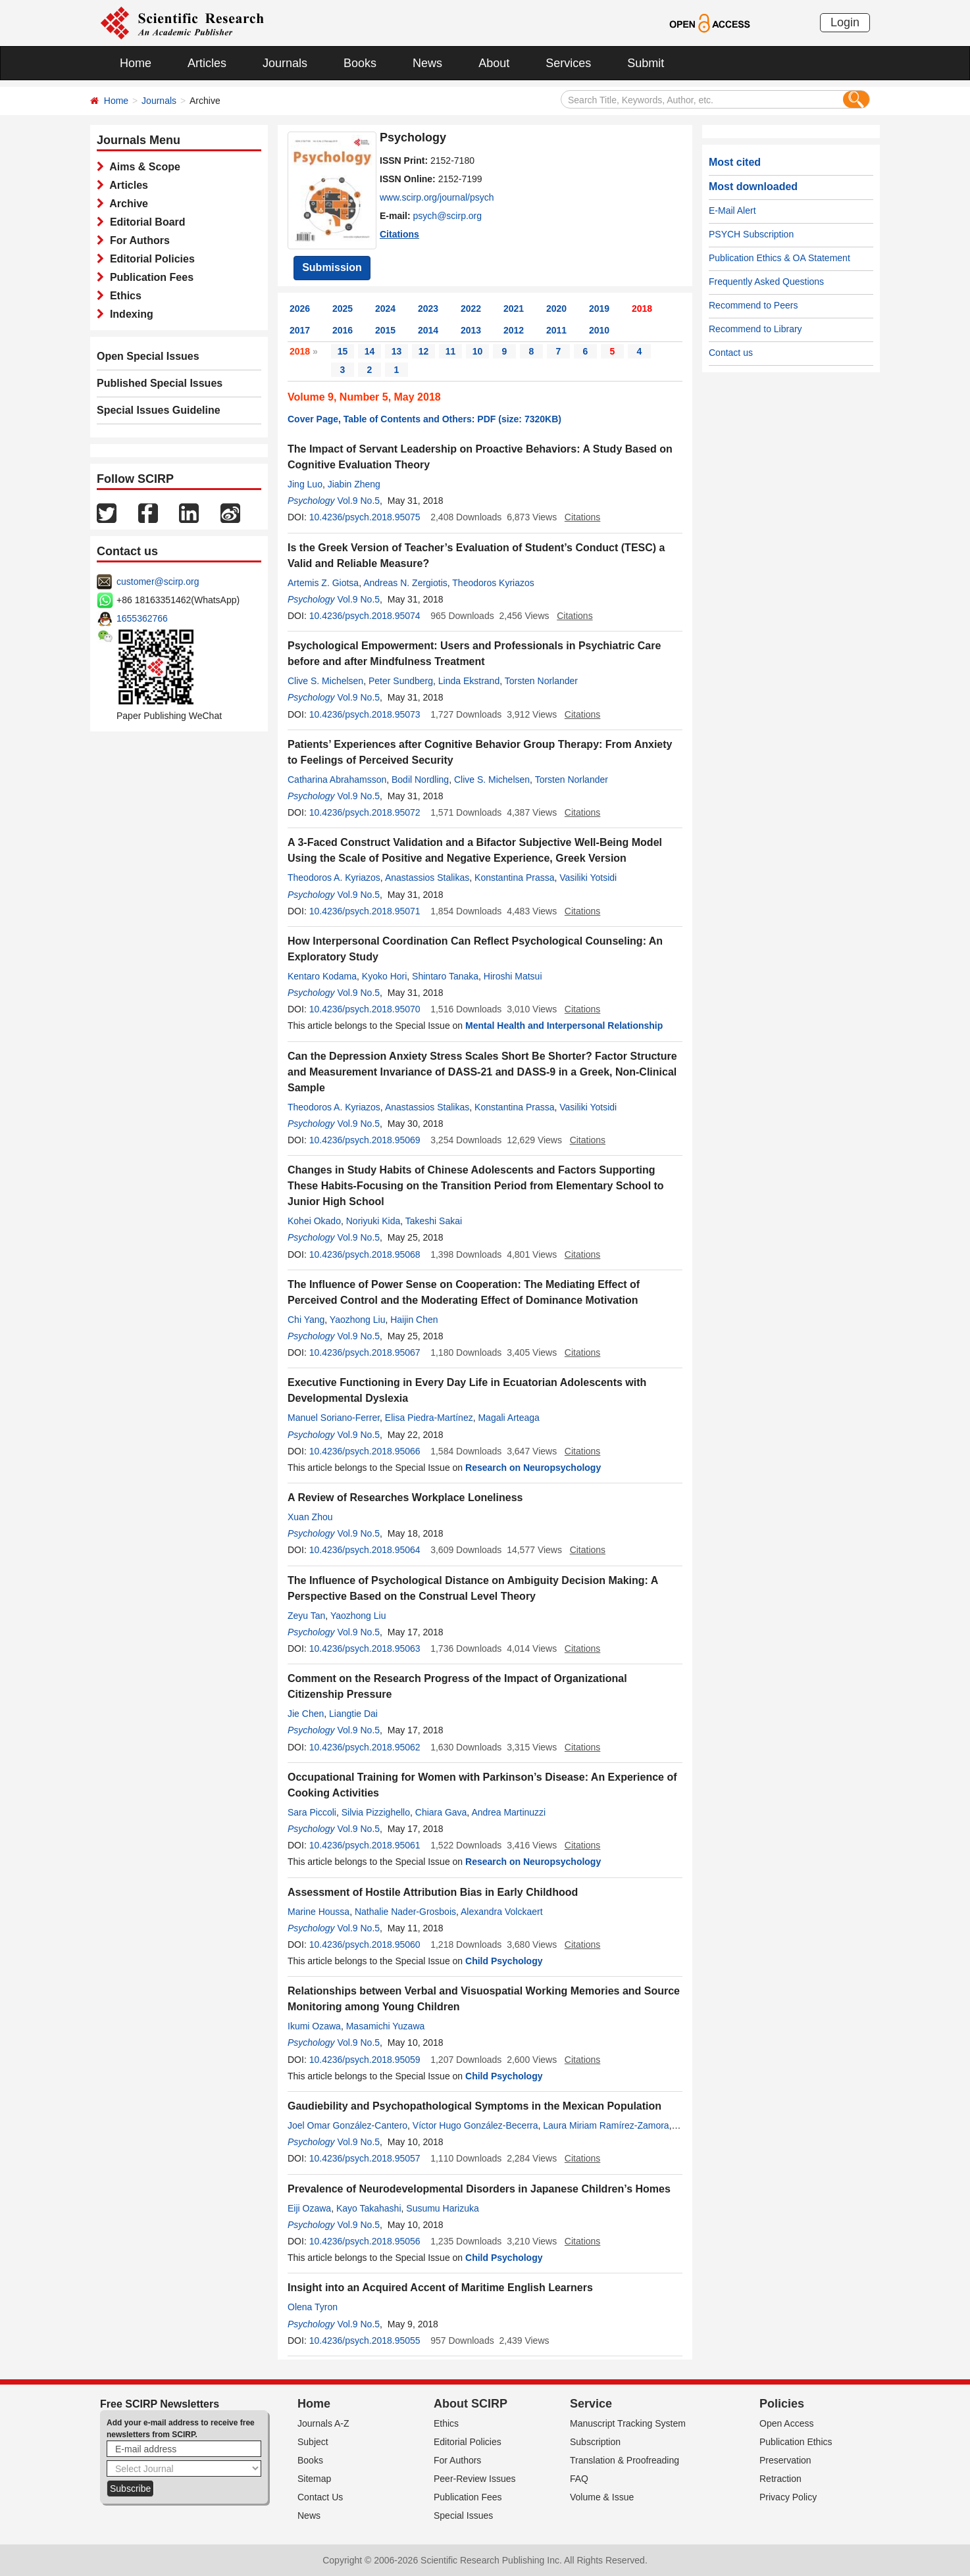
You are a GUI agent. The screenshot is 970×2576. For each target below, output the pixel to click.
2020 (556, 308)
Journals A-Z (323, 2423)
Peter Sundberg (401, 681)
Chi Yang (306, 1319)
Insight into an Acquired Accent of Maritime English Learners (440, 2287)
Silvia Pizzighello (376, 1812)
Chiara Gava (441, 1812)
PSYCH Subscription (751, 234)
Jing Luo (305, 484)
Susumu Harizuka (442, 2208)
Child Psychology (503, 1961)
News (427, 63)
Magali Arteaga (508, 1417)
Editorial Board (145, 222)
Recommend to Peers (753, 305)
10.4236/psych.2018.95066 (365, 1451)
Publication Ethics (795, 2442)
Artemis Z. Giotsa (323, 583)
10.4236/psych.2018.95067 (365, 1352)
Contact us (731, 352)
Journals (285, 63)
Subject (312, 2442)
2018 (642, 308)
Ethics (122, 295)
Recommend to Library (755, 329)
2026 (300, 308)
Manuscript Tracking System (628, 2423)
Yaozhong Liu (358, 1319)
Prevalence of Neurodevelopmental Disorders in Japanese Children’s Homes (479, 2188)
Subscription (595, 2442)
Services (568, 63)
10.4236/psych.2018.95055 (365, 2340)
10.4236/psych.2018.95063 (365, 1648)
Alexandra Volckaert (502, 1911)
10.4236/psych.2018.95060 (365, 1944)
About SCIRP (470, 2403)
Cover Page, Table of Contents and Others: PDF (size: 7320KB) (424, 419)
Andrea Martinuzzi (508, 1812)
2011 (556, 330)
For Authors (137, 240)
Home (135, 63)
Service (591, 2403)
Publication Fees (148, 277)
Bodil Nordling (420, 779)
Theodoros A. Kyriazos (334, 877)
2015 (385, 330)
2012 (513, 330)
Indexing (128, 314)
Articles (207, 63)
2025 (342, 308)
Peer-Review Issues (475, 2478)
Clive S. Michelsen (325, 681)
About (493, 63)
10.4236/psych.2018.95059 (365, 2059)
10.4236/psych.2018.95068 (365, 1254)
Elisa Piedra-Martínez (429, 1417)
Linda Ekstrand (468, 681)
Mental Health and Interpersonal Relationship (564, 1025)
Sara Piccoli (312, 1812)
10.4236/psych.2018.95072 (365, 812)
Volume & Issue (602, 2497)
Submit (645, 63)
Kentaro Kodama (322, 976)
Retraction (780, 2478)
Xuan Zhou (310, 1517)
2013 (471, 330)
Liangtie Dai (353, 1713)
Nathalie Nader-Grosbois (405, 1911)
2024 (385, 308)
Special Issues (463, 2515)
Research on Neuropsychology (533, 1467)
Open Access (786, 2423)
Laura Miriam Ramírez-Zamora (606, 2125)
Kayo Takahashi (368, 2208)
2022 (471, 308)
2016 (342, 330)
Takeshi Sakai (433, 1221)
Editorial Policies (149, 258)
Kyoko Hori (384, 976)
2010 (599, 330)
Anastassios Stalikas (427, 877)
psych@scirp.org (447, 216)
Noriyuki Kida (373, 1221)
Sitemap (314, 2478)
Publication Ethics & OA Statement (779, 258)
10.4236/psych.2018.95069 (365, 1140)
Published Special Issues (159, 383)
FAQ (579, 2478)
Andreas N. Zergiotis (405, 583)
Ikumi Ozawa (314, 2026)
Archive (126, 203)
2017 (300, 330)
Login (844, 22)
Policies (781, 2403)
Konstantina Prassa (514, 877)
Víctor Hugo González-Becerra (475, 2125)
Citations (399, 234)
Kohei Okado (314, 1221)
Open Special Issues (148, 356)
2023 (428, 308)
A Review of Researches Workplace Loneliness (405, 1497)
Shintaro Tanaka (445, 976)
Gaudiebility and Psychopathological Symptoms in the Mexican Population (474, 2106)
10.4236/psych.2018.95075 (365, 517)
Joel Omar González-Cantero (347, 2125)
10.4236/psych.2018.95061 (365, 1845)
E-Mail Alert (732, 210)
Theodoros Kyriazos (493, 583)
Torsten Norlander (541, 681)
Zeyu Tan (306, 1615)
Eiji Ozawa (309, 2208)
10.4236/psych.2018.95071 (365, 911)
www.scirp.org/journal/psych (437, 197)
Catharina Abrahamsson (337, 779)
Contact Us (320, 2497)
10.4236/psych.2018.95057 (365, 2158)
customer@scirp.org (157, 581)
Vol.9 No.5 (358, 500)
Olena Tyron (313, 2307)
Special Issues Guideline (158, 410)
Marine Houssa (318, 1911)
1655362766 (142, 618)
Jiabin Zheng (354, 484)
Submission (332, 267)
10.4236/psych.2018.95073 (365, 714)
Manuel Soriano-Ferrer (334, 1417)
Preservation (785, 2460)
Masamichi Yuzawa (385, 2026)
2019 (599, 308)
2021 (513, 308)
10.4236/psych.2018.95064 (365, 1550)
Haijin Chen (414, 1319)
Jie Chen (306, 1713)
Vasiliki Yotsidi (588, 877)
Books (360, 63)
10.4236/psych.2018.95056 (365, 2241)
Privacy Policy (788, 2497)
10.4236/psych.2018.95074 (365, 615)
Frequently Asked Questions (766, 281)
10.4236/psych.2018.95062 (365, 1747)
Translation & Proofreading (624, 2460)
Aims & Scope (142, 166)
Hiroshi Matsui (513, 976)
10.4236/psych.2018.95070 (365, 1009)
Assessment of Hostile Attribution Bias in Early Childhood (433, 1892)
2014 (428, 330)
